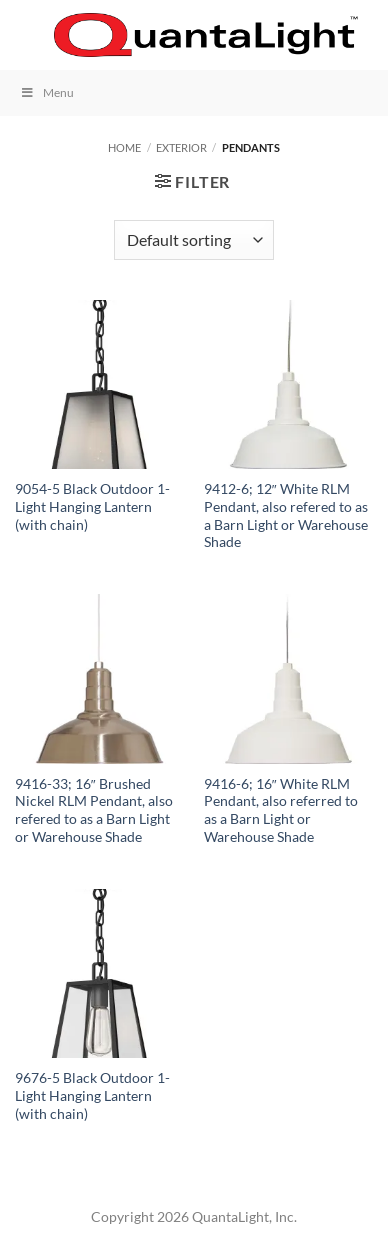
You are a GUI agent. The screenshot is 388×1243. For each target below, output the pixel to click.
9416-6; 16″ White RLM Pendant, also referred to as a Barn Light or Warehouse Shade (281, 810)
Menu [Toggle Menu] (47, 92)
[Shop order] (194, 240)
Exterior (181, 147)
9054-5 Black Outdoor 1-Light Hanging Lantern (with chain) (92, 506)
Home (124, 147)
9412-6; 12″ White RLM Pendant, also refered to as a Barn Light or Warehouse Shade (286, 515)
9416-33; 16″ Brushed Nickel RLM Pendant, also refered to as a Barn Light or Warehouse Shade (94, 810)
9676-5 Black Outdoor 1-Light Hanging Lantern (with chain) (92, 1095)
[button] (27, 34)
